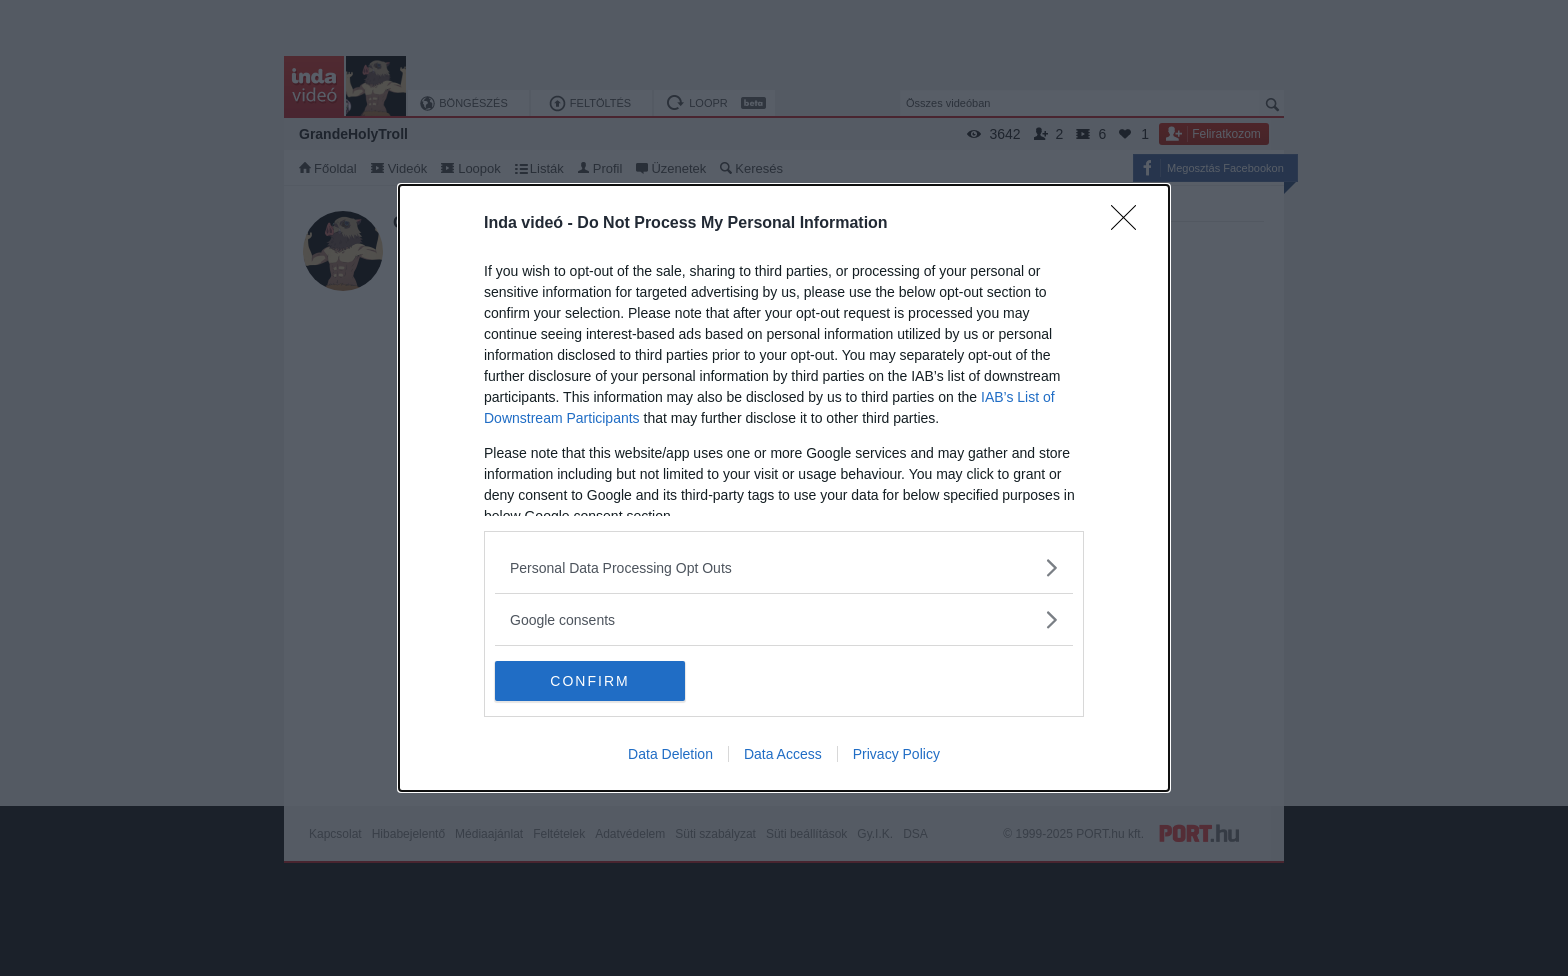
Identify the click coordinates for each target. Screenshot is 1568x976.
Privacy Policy (896, 754)
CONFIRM (589, 680)
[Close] (1130, 224)
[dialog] (784, 488)
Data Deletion (670, 754)
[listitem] (784, 567)
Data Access (783, 754)
